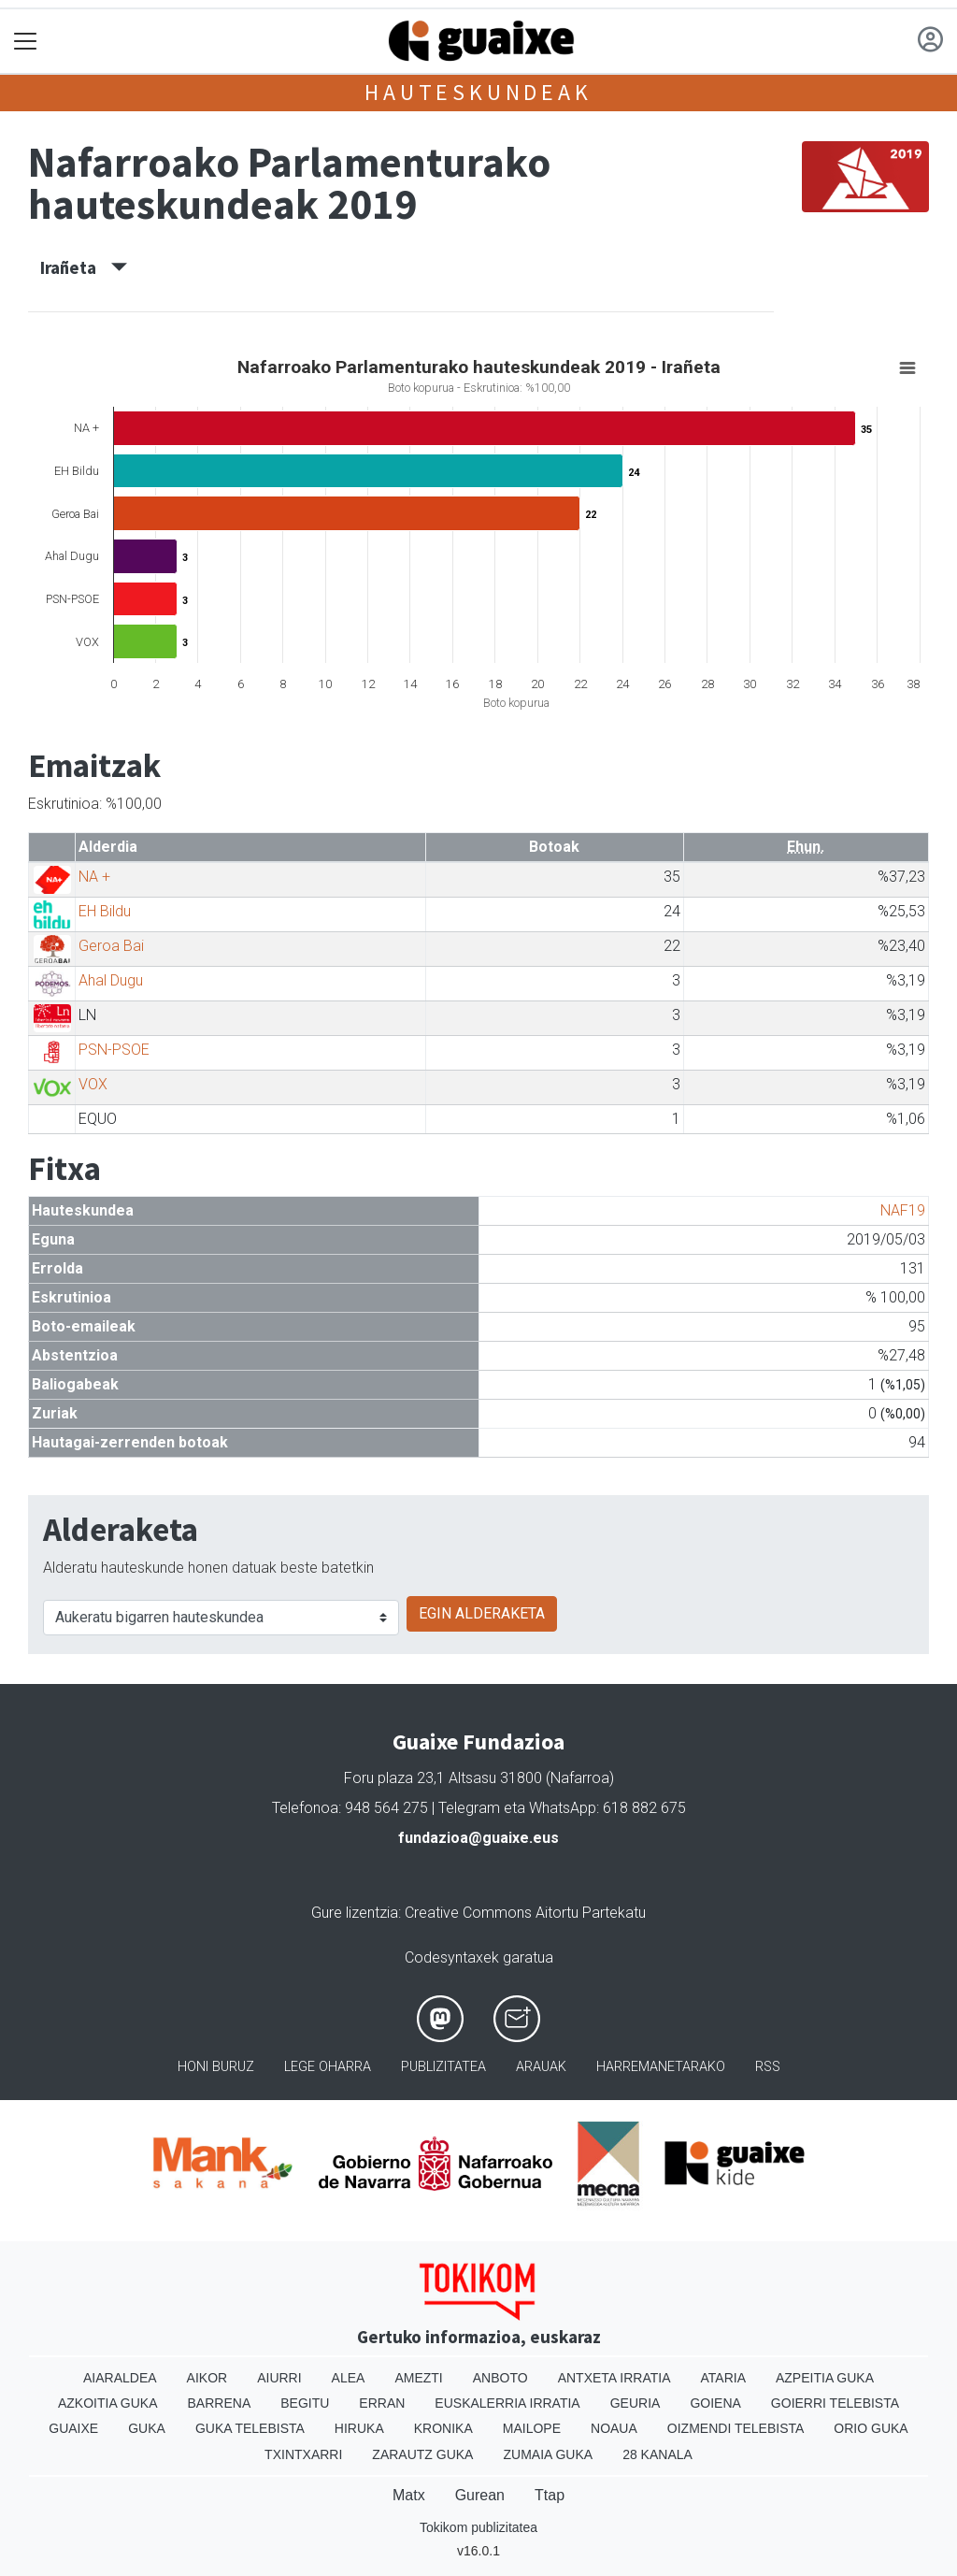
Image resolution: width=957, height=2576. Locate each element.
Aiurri (279, 2377)
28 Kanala (657, 2454)
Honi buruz (216, 2067)
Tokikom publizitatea (478, 2527)
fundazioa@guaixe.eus (478, 1838)
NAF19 (902, 1210)
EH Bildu (105, 911)
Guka (146, 2428)
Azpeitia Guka (825, 2377)
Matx (409, 2495)
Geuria (635, 2403)
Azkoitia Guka (108, 2403)
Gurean (480, 2495)
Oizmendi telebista (736, 2428)
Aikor (207, 2377)
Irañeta (83, 267)
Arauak (541, 2067)
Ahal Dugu (111, 980)
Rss (767, 2067)
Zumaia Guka (548, 2454)
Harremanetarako (660, 2067)
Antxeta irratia (614, 2377)
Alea (348, 2377)
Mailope (532, 2428)
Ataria (723, 2377)
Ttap (549, 2495)
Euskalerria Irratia (507, 2403)
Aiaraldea (120, 2377)
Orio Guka (870, 2428)
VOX (93, 1084)
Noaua (614, 2428)
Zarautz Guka (422, 2454)
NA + (94, 876)
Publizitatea (443, 2067)
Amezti (418, 2377)
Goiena (715, 2403)
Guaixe (73, 2428)
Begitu (304, 2403)
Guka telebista (250, 2428)
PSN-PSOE (114, 1049)
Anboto (500, 2377)
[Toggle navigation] (26, 41)
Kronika (443, 2428)
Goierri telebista (835, 2403)
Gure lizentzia (354, 1912)
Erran (382, 2403)
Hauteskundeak (478, 92)
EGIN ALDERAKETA (482, 1613)
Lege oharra (327, 2067)
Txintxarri (303, 2454)
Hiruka (359, 2428)
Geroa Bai (111, 946)
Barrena (219, 2403)
